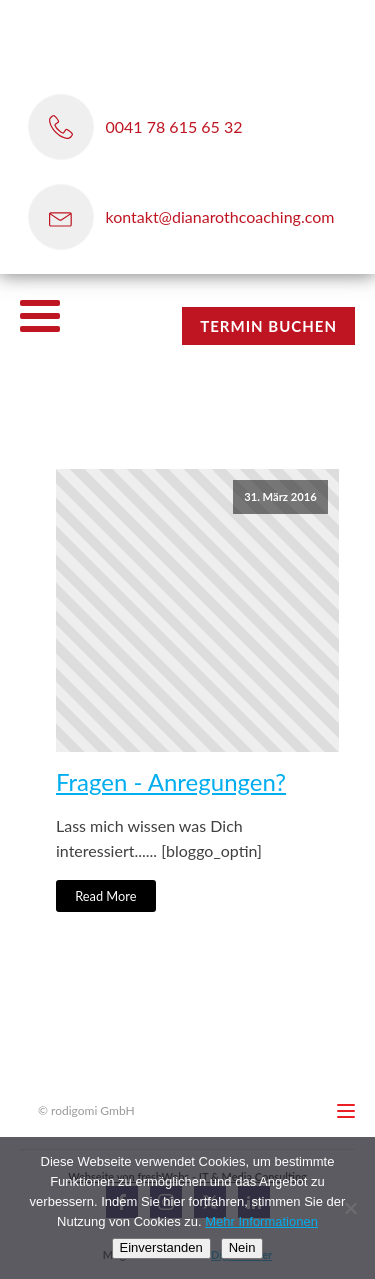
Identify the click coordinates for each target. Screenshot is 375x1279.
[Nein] (350, 1208)
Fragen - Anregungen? (171, 782)
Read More (105, 896)
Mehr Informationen (261, 1221)
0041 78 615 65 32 (174, 126)
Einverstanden (161, 1247)
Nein (242, 1247)
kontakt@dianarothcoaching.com (220, 216)
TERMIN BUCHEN (268, 326)
